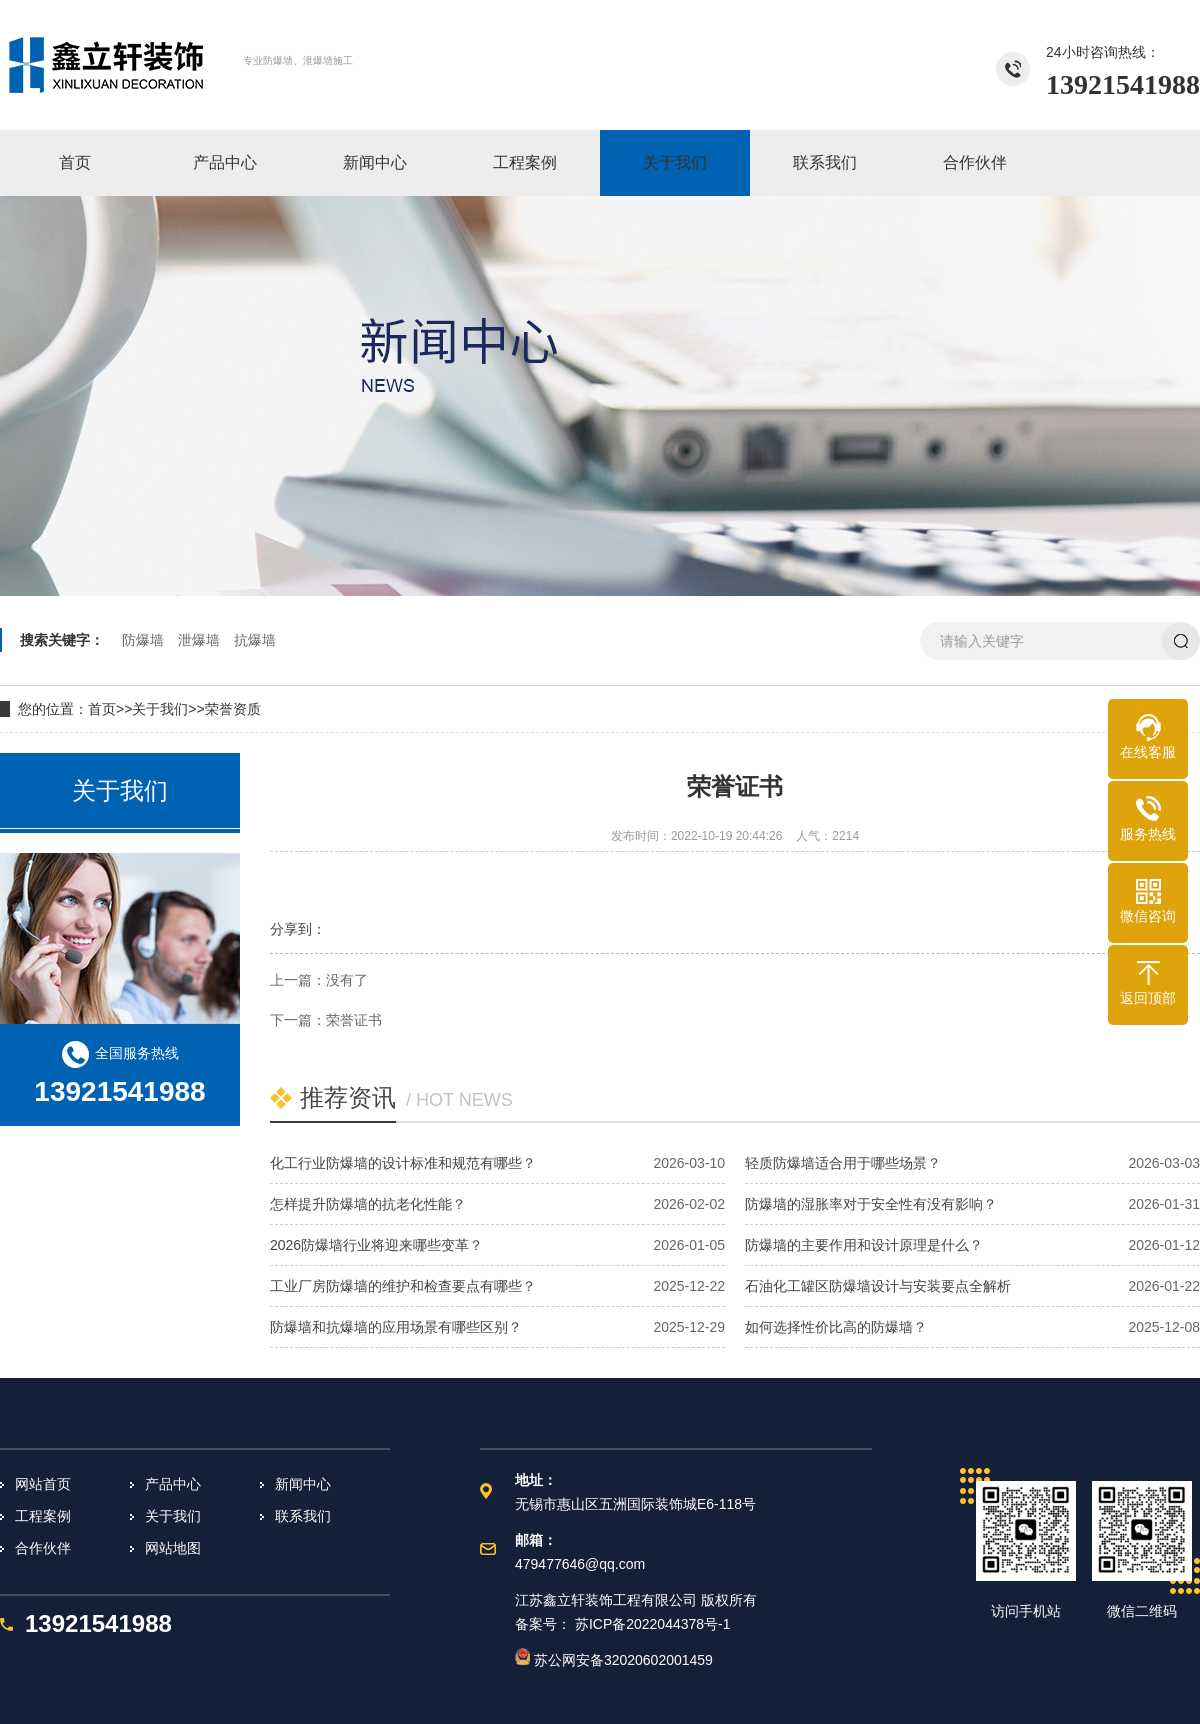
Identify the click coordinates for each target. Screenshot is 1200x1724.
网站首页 (43, 1484)
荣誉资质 (233, 709)
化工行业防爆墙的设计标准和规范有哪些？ (403, 1163)
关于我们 (160, 709)
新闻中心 (303, 1484)
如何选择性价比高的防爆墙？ (836, 1327)
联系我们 (303, 1516)
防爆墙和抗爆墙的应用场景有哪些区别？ (396, 1327)
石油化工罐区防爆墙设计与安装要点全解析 (878, 1286)
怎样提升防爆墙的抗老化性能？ (368, 1204)
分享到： (298, 929)
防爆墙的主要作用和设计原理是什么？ (864, 1245)
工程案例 (43, 1516)
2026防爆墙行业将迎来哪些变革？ (376, 1245)
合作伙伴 (43, 1548)
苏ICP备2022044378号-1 (653, 1624)
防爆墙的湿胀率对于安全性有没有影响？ (871, 1204)
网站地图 (173, 1548)
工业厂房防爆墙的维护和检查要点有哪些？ (403, 1286)
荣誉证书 (354, 1020)
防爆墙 (143, 640)
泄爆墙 (199, 640)
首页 (102, 709)
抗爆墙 (255, 640)
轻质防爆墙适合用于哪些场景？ (843, 1163)
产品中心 (173, 1484)
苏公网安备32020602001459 (614, 1660)
